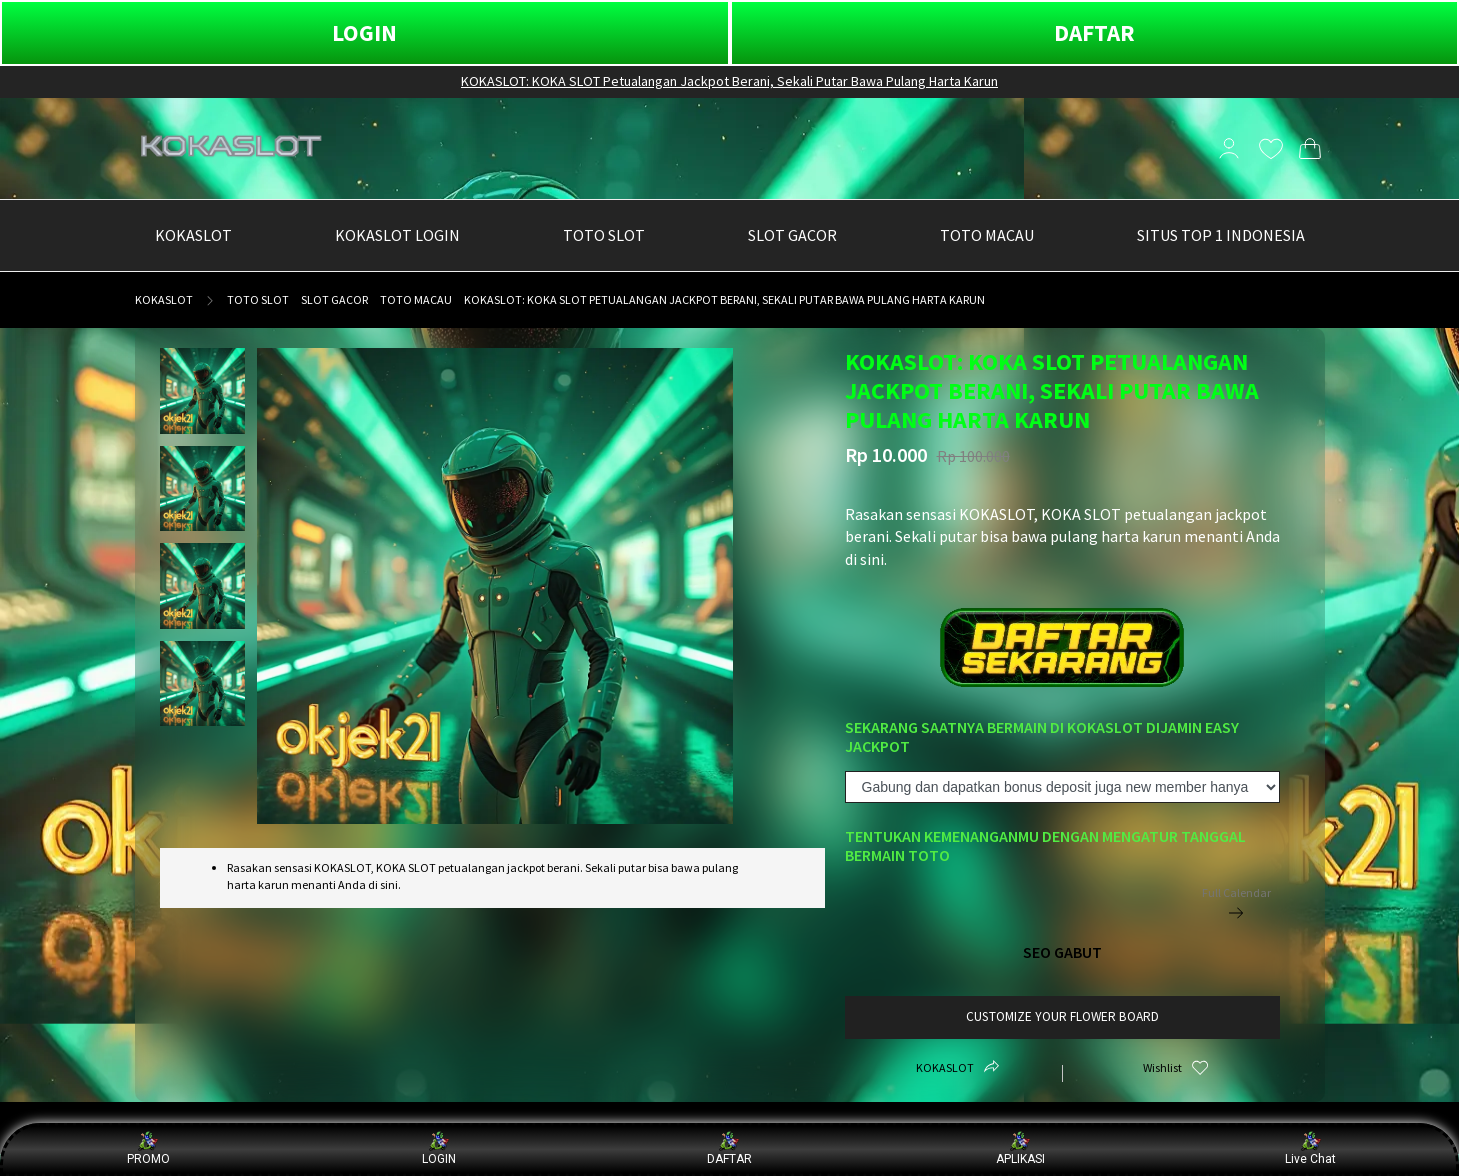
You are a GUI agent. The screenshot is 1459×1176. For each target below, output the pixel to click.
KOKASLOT (164, 299)
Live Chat (1310, 1148)
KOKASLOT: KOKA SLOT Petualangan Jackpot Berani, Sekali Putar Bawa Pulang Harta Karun (729, 81)
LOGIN (364, 32)
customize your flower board (1062, 1016)
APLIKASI (1020, 1148)
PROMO (148, 1148)
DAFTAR (1094, 32)
